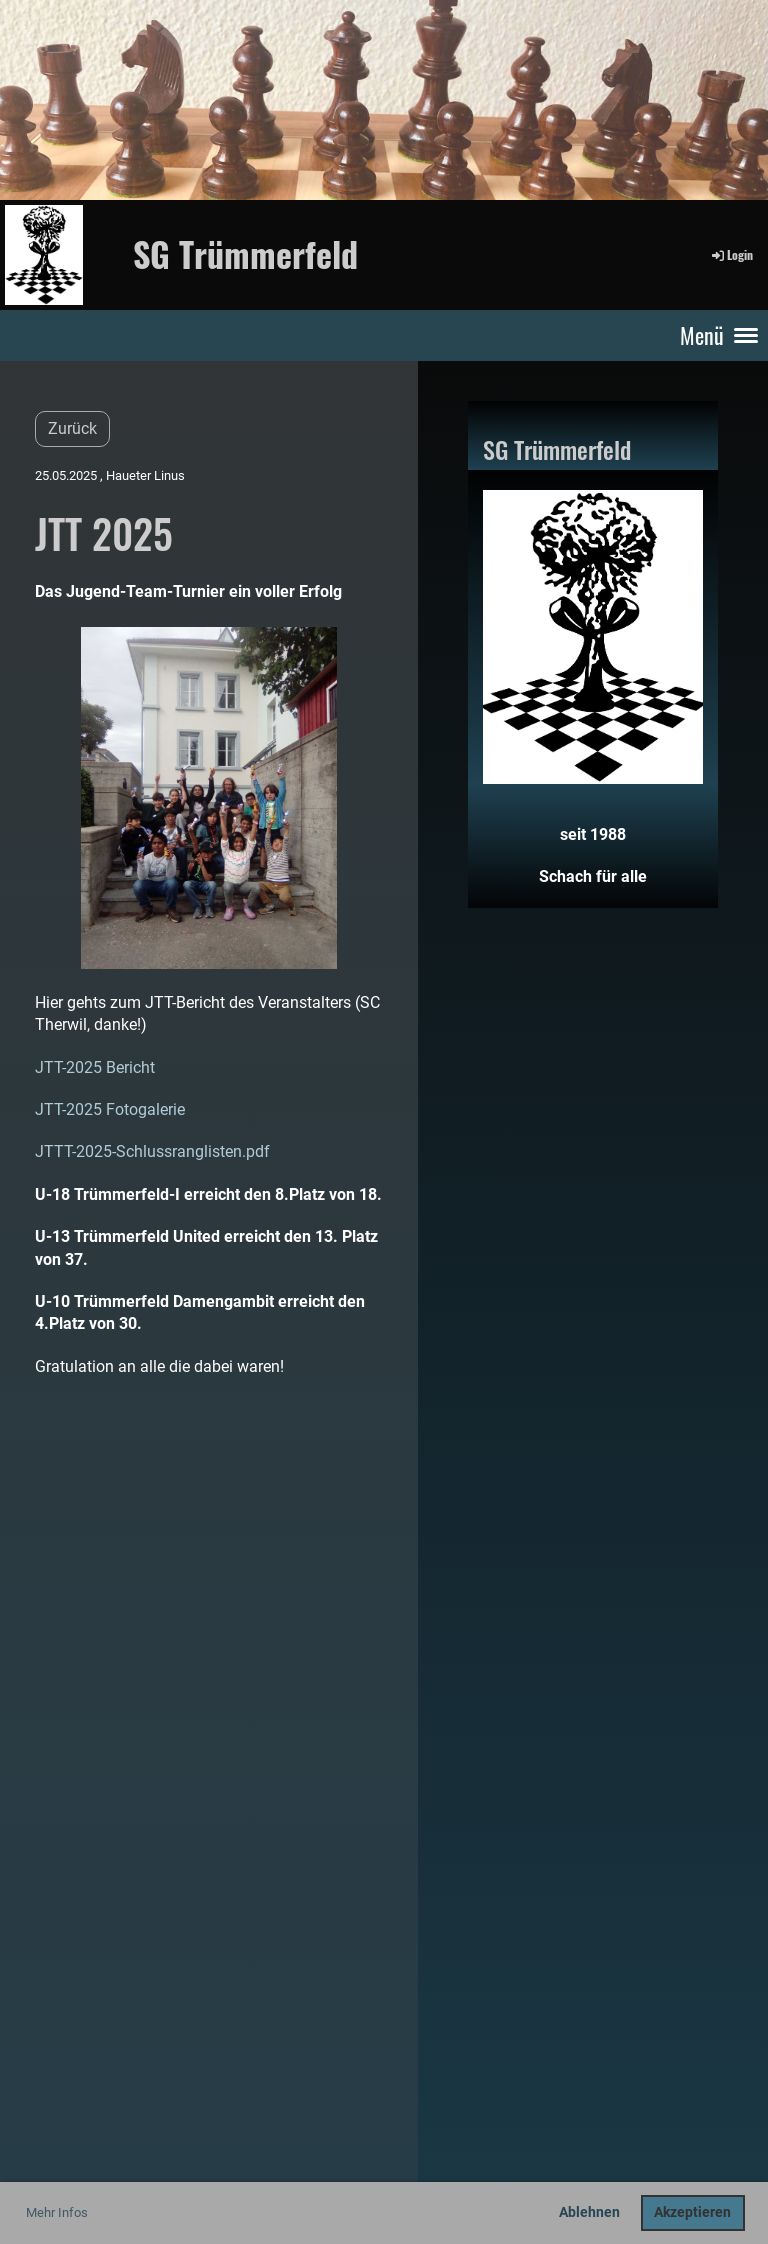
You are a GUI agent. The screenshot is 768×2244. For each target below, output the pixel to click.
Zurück (72, 428)
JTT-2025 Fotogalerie (110, 1109)
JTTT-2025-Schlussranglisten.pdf (152, 1151)
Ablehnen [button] (589, 2212)
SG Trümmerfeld (245, 254)
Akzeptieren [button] (692, 2212)
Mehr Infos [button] (57, 2212)
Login (731, 254)
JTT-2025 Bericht (95, 1067)
